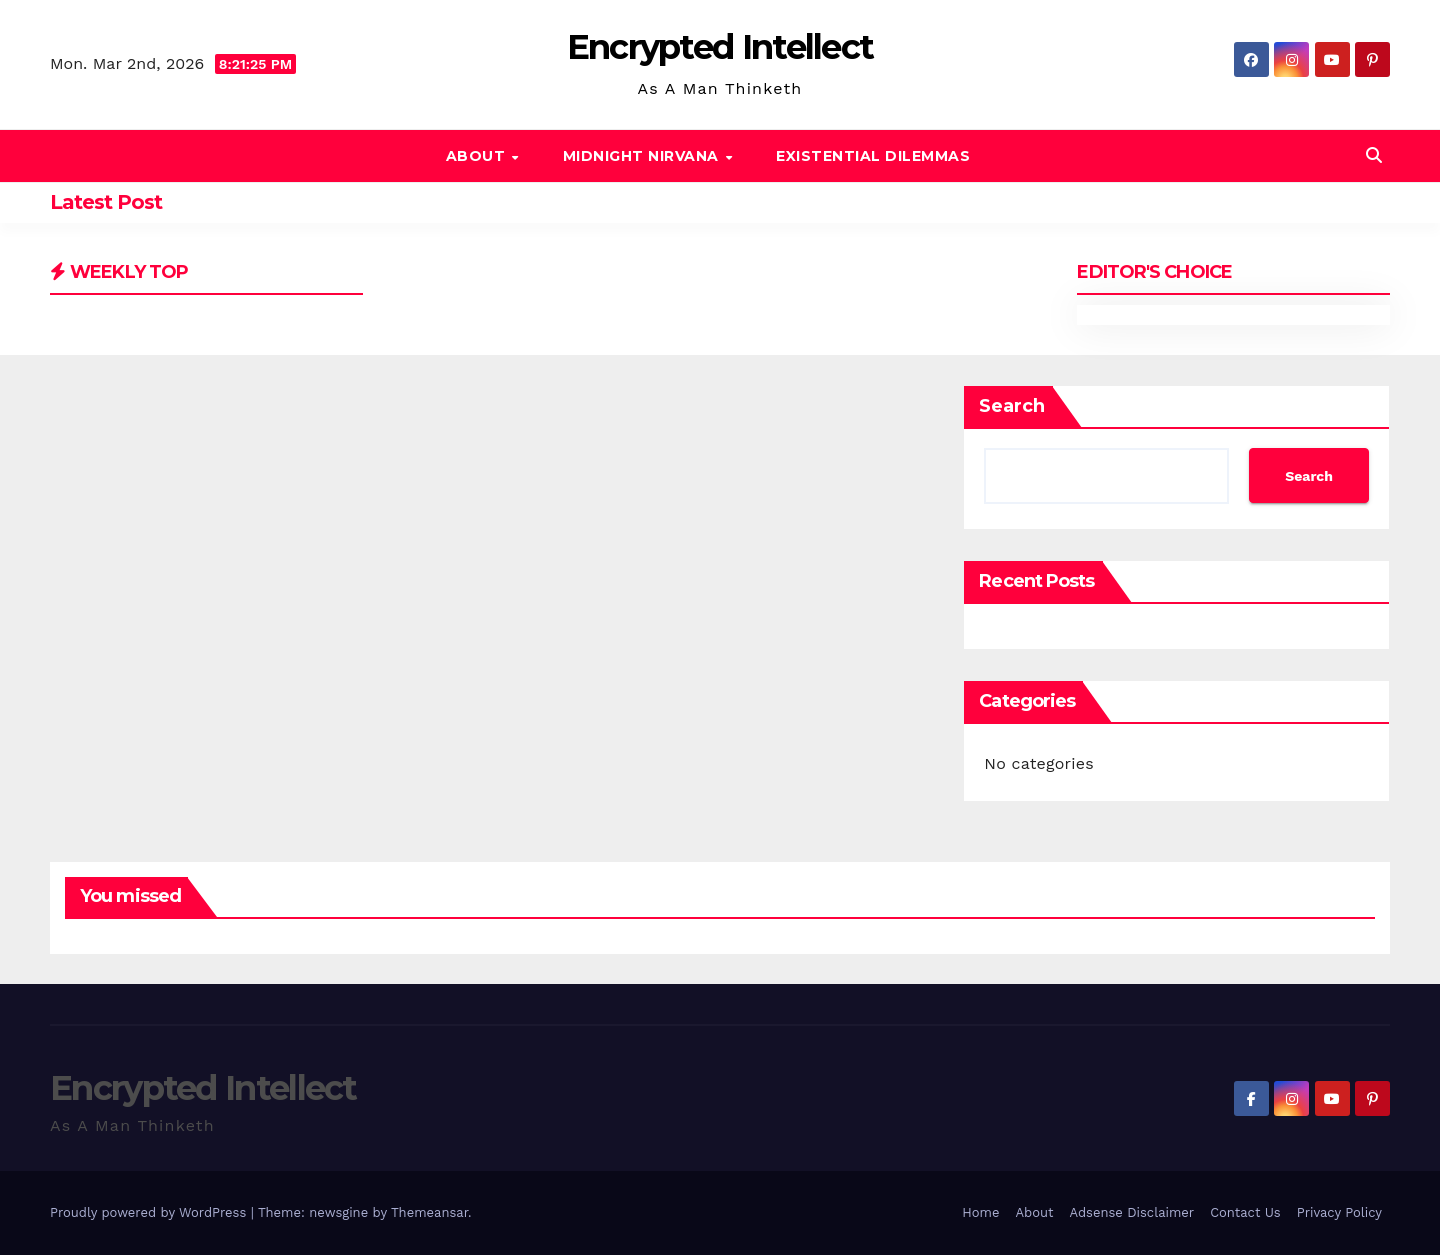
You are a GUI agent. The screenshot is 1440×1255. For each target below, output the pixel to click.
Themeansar (429, 1212)
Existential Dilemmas (873, 156)
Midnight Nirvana (643, 156)
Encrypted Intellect (720, 47)
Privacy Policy (1339, 1212)
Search (1012, 406)
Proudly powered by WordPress (150, 1212)
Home (980, 1212)
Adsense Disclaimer (1131, 1212)
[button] (1374, 155)
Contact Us (1245, 1212)
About (478, 156)
